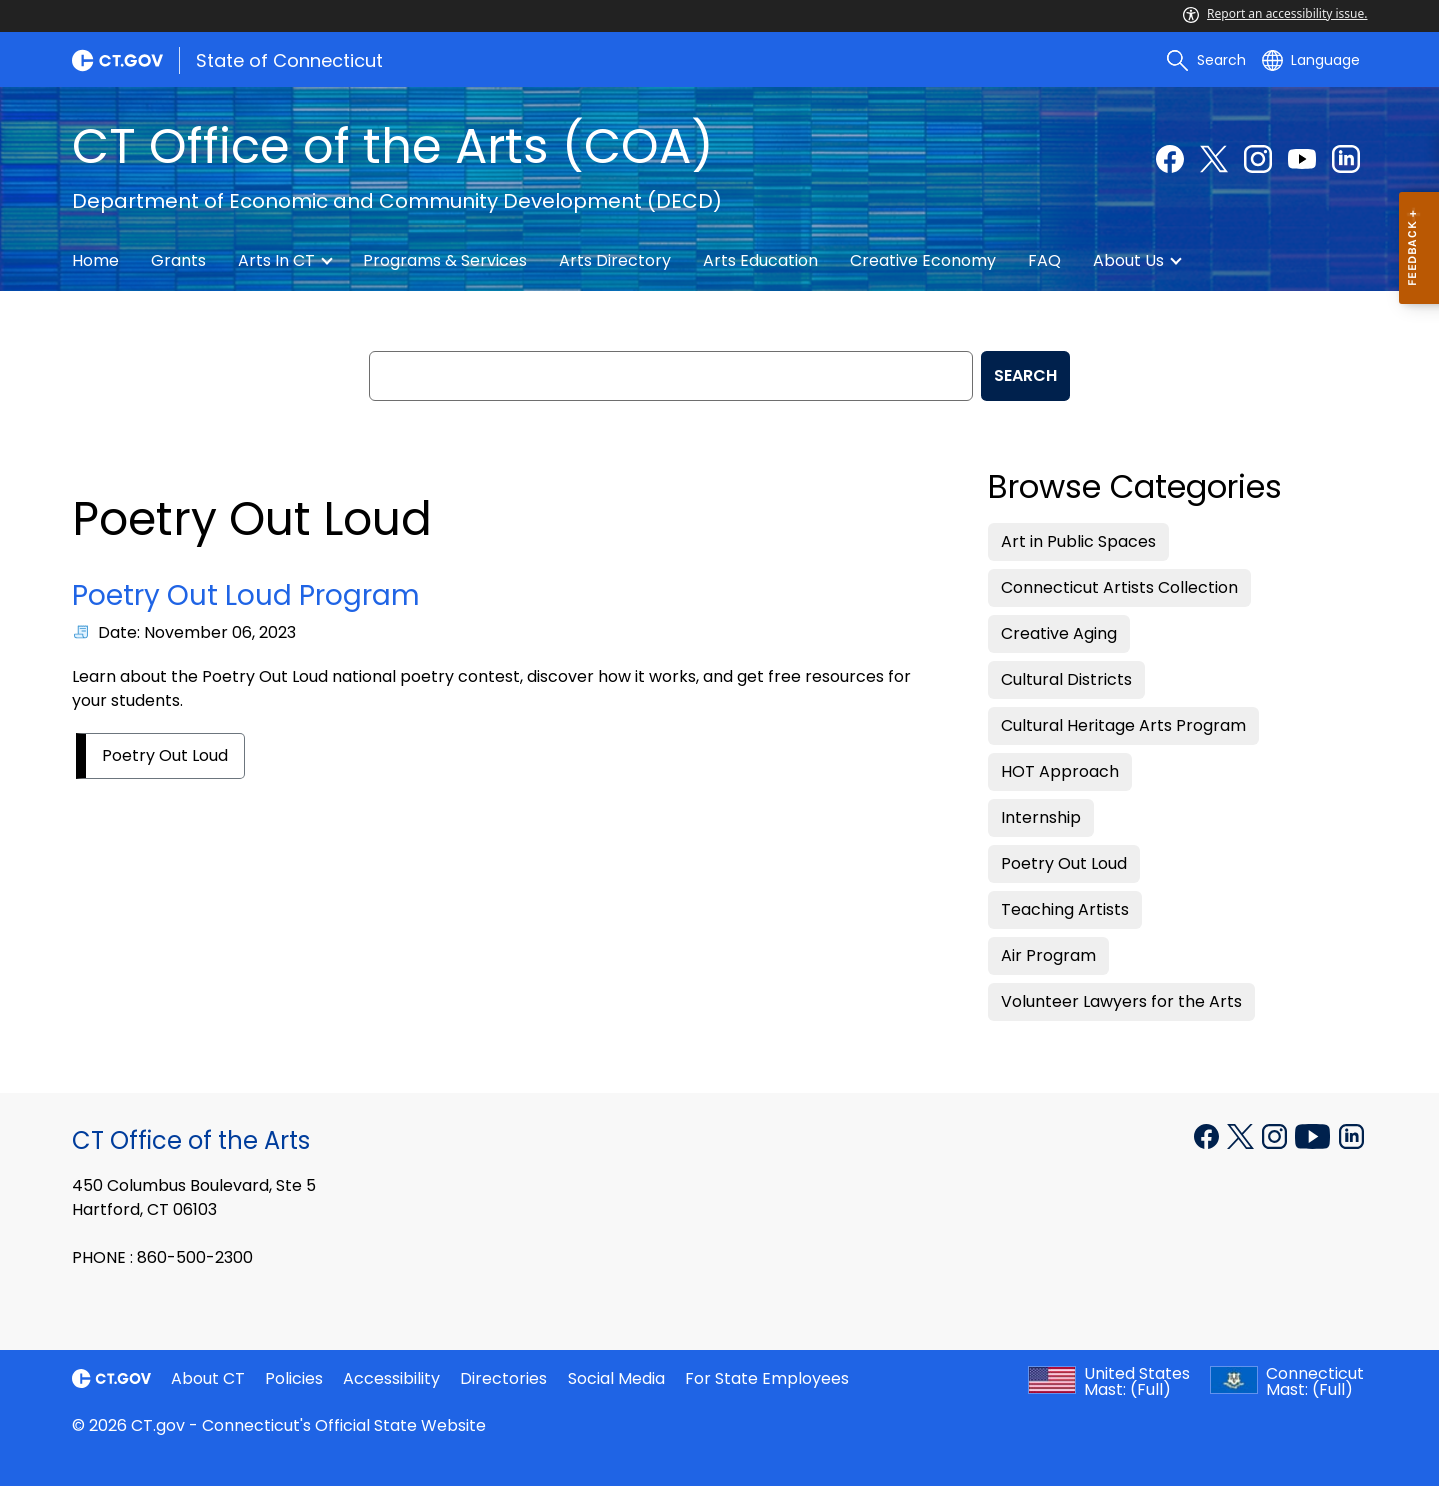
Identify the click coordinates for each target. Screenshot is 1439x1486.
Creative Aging (1059, 633)
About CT (208, 1378)
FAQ (1044, 260)
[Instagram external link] (1258, 159)
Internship (1041, 817)
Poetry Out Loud (165, 755)
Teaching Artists (1065, 909)
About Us (1128, 260)
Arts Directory (615, 260)
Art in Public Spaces (1078, 541)
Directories (503, 1378)
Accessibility (391, 1378)
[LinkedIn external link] (1351, 1135)
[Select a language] (1311, 60)
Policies (294, 1378)
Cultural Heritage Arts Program (1123, 725)
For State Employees (767, 1378)
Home (95, 260)
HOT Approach (1060, 771)
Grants (178, 260)
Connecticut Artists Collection (1119, 587)
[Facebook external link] (1170, 159)
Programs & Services (445, 260)
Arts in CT (276, 260)
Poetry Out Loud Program (246, 595)
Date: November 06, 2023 (197, 632)
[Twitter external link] (1214, 159)
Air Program (1048, 955)
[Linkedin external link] (1346, 159)
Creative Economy (923, 260)
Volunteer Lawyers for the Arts (1121, 1001)
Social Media (616, 1378)
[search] (1206, 60)
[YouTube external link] (1302, 159)
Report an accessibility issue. (1275, 13)
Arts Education (760, 260)
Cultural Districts (1066, 679)
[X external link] (1242, 1135)
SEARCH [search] (1025, 375)
